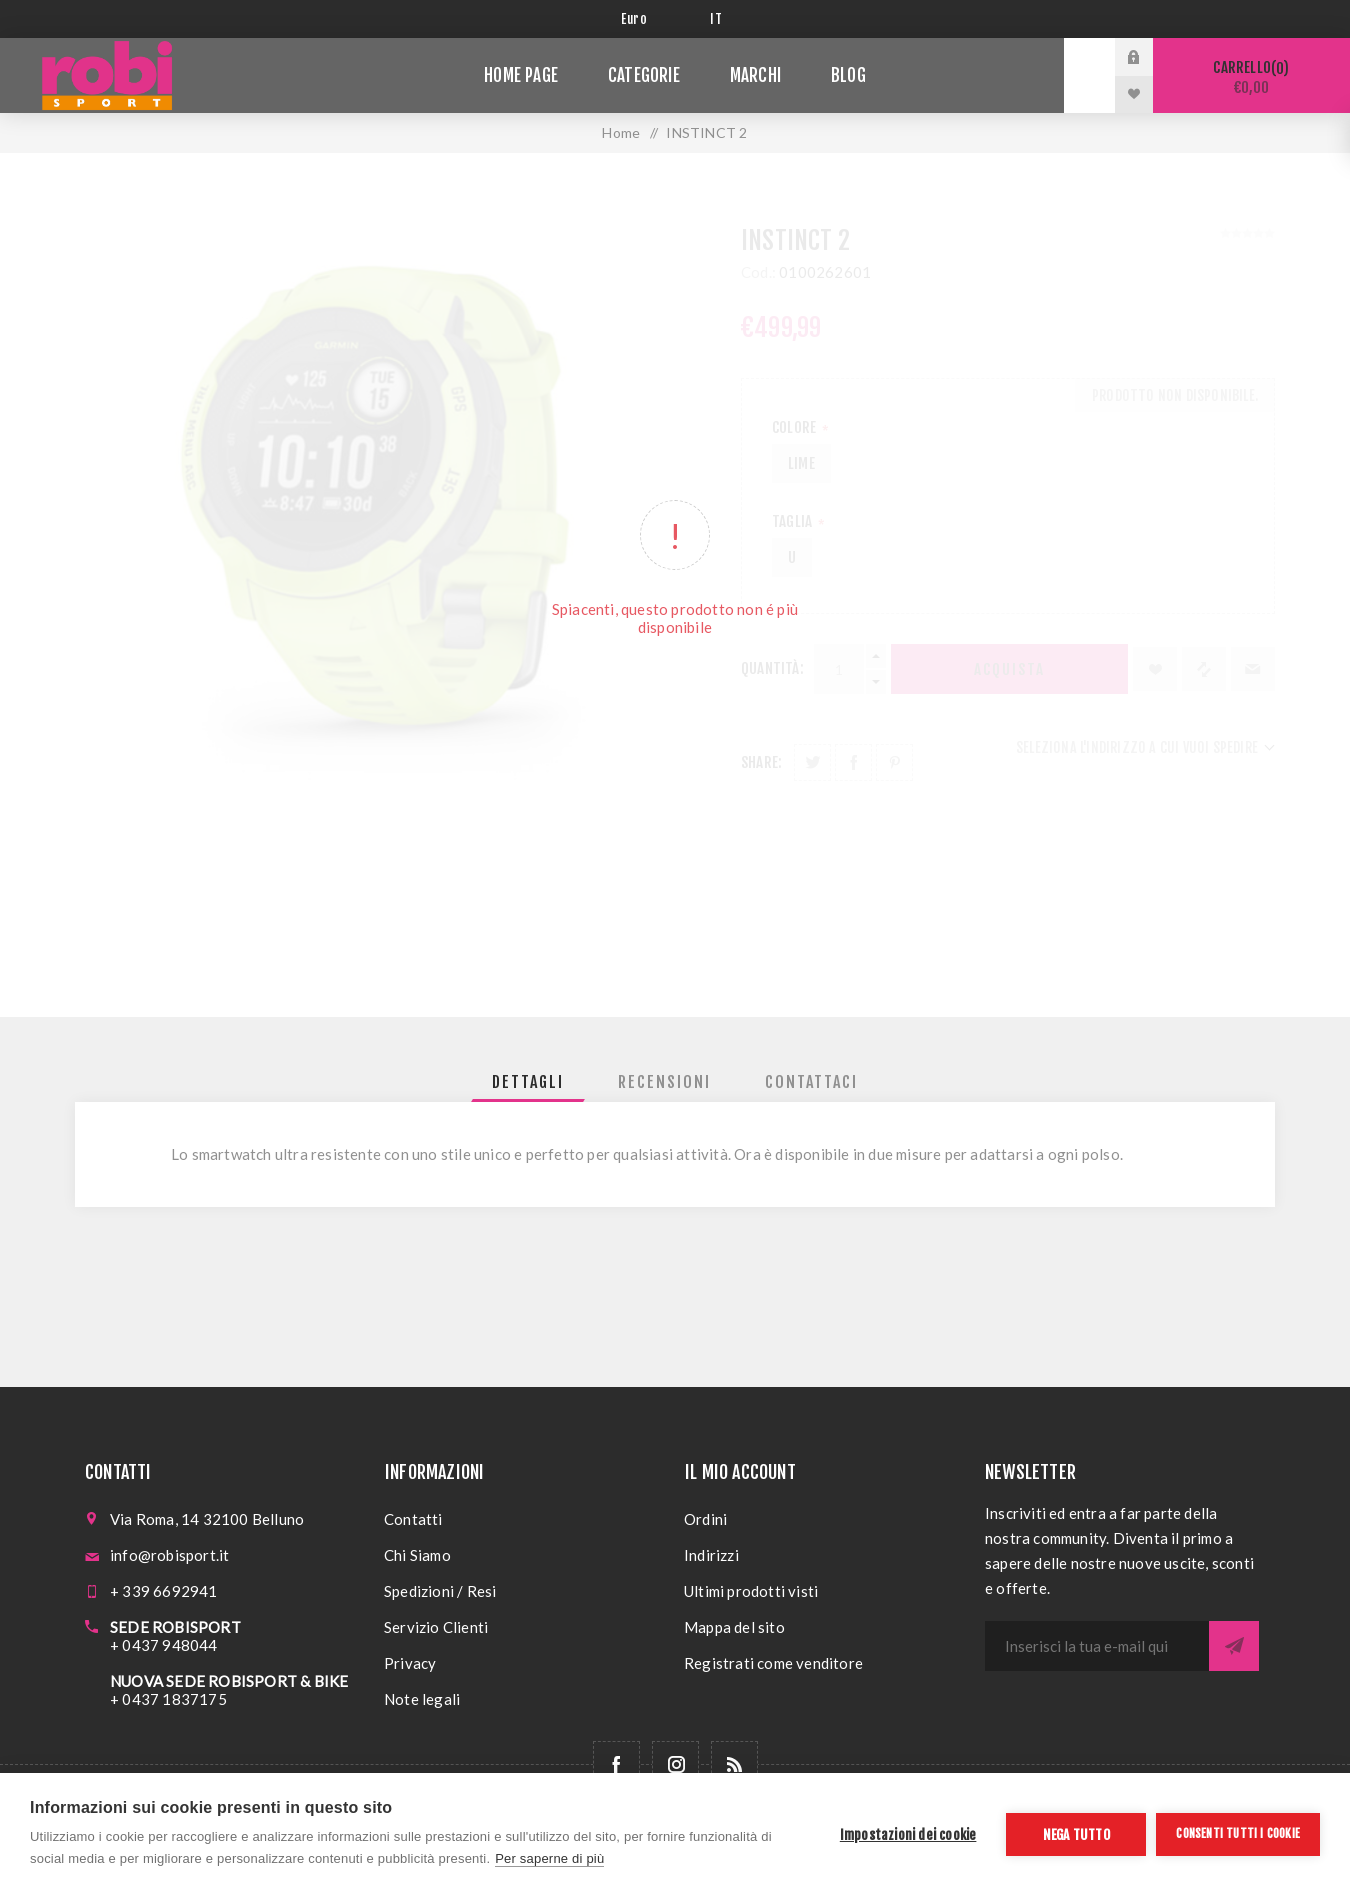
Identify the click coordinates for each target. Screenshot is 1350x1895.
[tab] (528, 1082)
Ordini (705, 1519)
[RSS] (734, 1764)
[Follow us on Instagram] (675, 1764)
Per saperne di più (549, 1858)
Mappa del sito (734, 1627)
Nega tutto (1076, 1834)
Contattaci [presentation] (811, 1082)
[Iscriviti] (1097, 1646)
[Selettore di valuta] (650, 19)
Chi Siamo (417, 1555)
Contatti (413, 1519)
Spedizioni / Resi (440, 1591)
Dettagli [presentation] (528, 1082)
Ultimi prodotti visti (751, 1591)
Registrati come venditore (773, 1663)
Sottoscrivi (1234, 1646)
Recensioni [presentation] (664, 1082)
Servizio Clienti (436, 1627)
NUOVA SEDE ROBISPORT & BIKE (229, 1681)
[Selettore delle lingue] (719, 19)
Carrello (1251, 77)
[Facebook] (616, 1764)
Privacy (410, 1663)
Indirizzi (711, 1555)
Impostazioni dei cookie (908, 1834)
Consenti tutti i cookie (1238, 1833)
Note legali (422, 1699)
